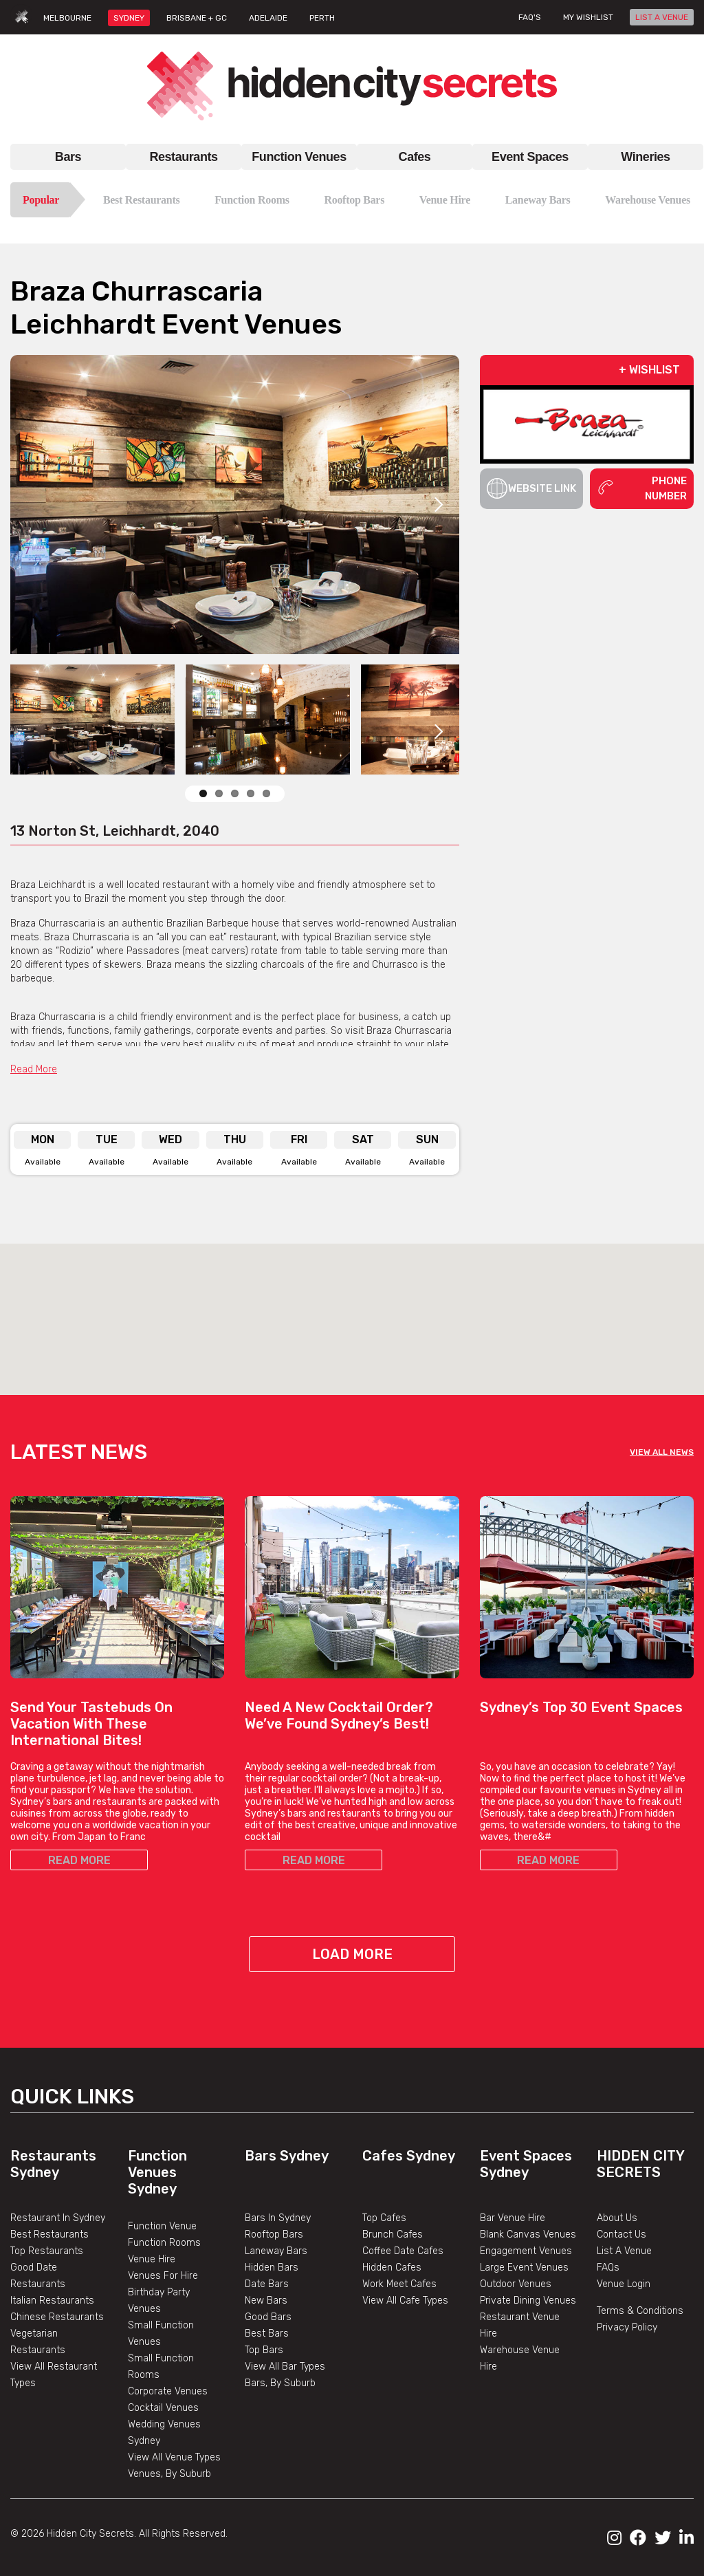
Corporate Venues (168, 2391)
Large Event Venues (524, 2267)
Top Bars (264, 2350)
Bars (68, 157)
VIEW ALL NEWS (662, 1452)
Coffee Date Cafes (402, 2251)
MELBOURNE (67, 18)
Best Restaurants (141, 200)
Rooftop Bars (354, 200)
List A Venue (624, 2251)
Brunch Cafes (392, 2234)
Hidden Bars (271, 2267)
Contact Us (621, 2234)
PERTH (322, 18)
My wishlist (588, 17)
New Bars (266, 2300)
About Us (617, 2218)
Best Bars (267, 2333)
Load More (352, 1954)
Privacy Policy (627, 2327)
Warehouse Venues (647, 200)
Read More (33, 1069)
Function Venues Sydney (157, 2172)
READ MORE (79, 1860)
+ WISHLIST (649, 369)
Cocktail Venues (163, 2408)
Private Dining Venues (528, 2300)
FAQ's (529, 17)
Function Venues (299, 157)
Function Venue (162, 2226)
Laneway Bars (538, 200)
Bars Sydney (287, 2155)
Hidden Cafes (391, 2267)
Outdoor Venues (515, 2284)
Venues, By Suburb (169, 2474)
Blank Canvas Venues (528, 2234)
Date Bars (267, 2284)
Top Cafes (384, 2218)
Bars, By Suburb (280, 2383)
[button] (352, 1306)
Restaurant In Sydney (57, 2218)
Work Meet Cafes (399, 2284)
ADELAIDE (268, 18)
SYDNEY (128, 18)
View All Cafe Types (405, 2300)
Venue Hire (444, 200)
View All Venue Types (174, 2457)
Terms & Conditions (640, 2311)
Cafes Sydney (408, 2155)
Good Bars (268, 2317)
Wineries (645, 157)
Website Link (532, 488)
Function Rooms (251, 200)
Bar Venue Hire (512, 2218)
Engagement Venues (526, 2251)
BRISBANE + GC (196, 18)
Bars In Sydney (278, 2218)
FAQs (608, 2267)
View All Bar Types (285, 2366)
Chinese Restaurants (57, 2317)
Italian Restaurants (52, 2300)
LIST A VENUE (661, 17)
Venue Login (623, 2284)
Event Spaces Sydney (526, 2163)
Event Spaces (530, 157)
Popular (41, 200)
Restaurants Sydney (53, 2163)
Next (438, 505)
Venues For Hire (163, 2276)
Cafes (415, 157)
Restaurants (183, 157)
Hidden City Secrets (640, 2163)
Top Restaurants (46, 2251)
